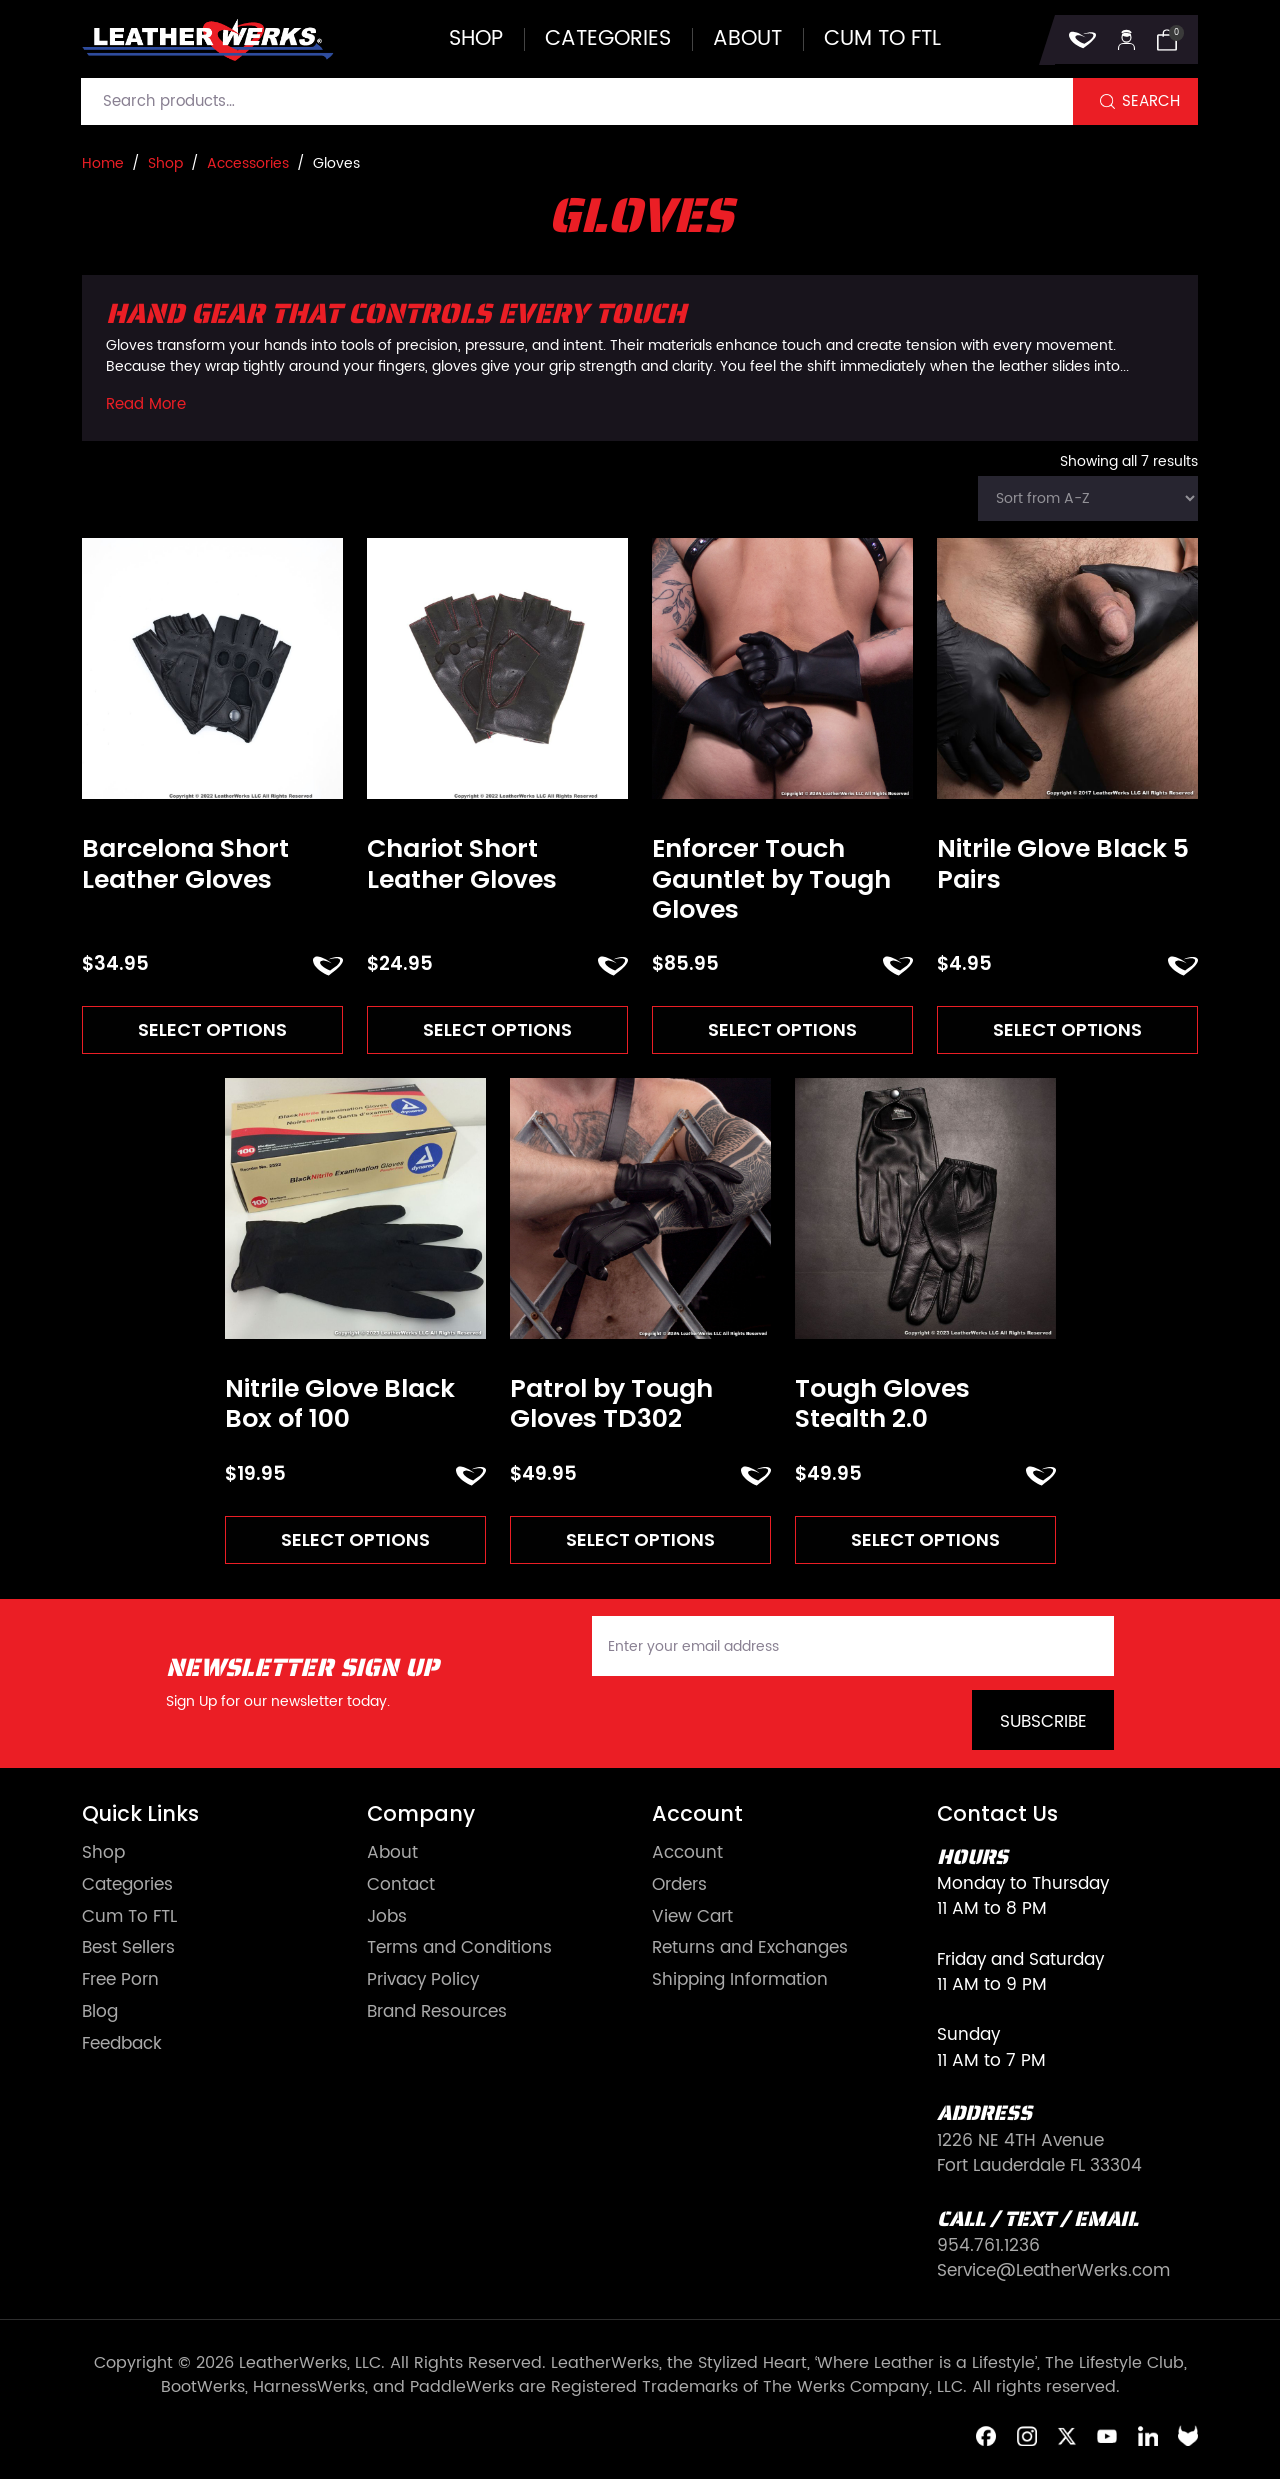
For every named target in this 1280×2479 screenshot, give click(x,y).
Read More (146, 404)
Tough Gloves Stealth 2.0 (882, 1406)
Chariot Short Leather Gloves (462, 864)
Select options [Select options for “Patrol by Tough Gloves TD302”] (640, 1542)
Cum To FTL (129, 1921)
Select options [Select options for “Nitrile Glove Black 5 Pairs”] (1068, 1030)
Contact (401, 1889)
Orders (679, 1889)
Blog (100, 2017)
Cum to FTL (882, 39)
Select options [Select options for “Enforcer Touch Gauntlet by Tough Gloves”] (783, 1030)
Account (687, 1857)
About (747, 39)
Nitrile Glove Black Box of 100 (340, 1406)
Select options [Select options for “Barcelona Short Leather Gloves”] (213, 1030)
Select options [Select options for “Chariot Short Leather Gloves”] (498, 1030)
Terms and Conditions (459, 1953)
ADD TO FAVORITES (328, 966)
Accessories (248, 163)
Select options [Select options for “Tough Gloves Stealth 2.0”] (925, 1542)
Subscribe (1043, 1727)
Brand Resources (437, 2017)
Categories (608, 39)
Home (103, 163)
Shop (476, 39)
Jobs (387, 1921)
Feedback (122, 2049)
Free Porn (120, 1985)
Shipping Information (740, 1985)
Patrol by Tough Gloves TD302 (611, 1406)
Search (1151, 101)
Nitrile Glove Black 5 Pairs (1063, 864)
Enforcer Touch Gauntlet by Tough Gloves (771, 879)
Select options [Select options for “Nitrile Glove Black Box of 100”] (355, 1542)
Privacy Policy (423, 1985)
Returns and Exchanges (750, 1953)
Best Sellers (128, 1953)
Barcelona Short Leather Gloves (185, 864)
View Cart (692, 1921)
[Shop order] (1088, 498)
